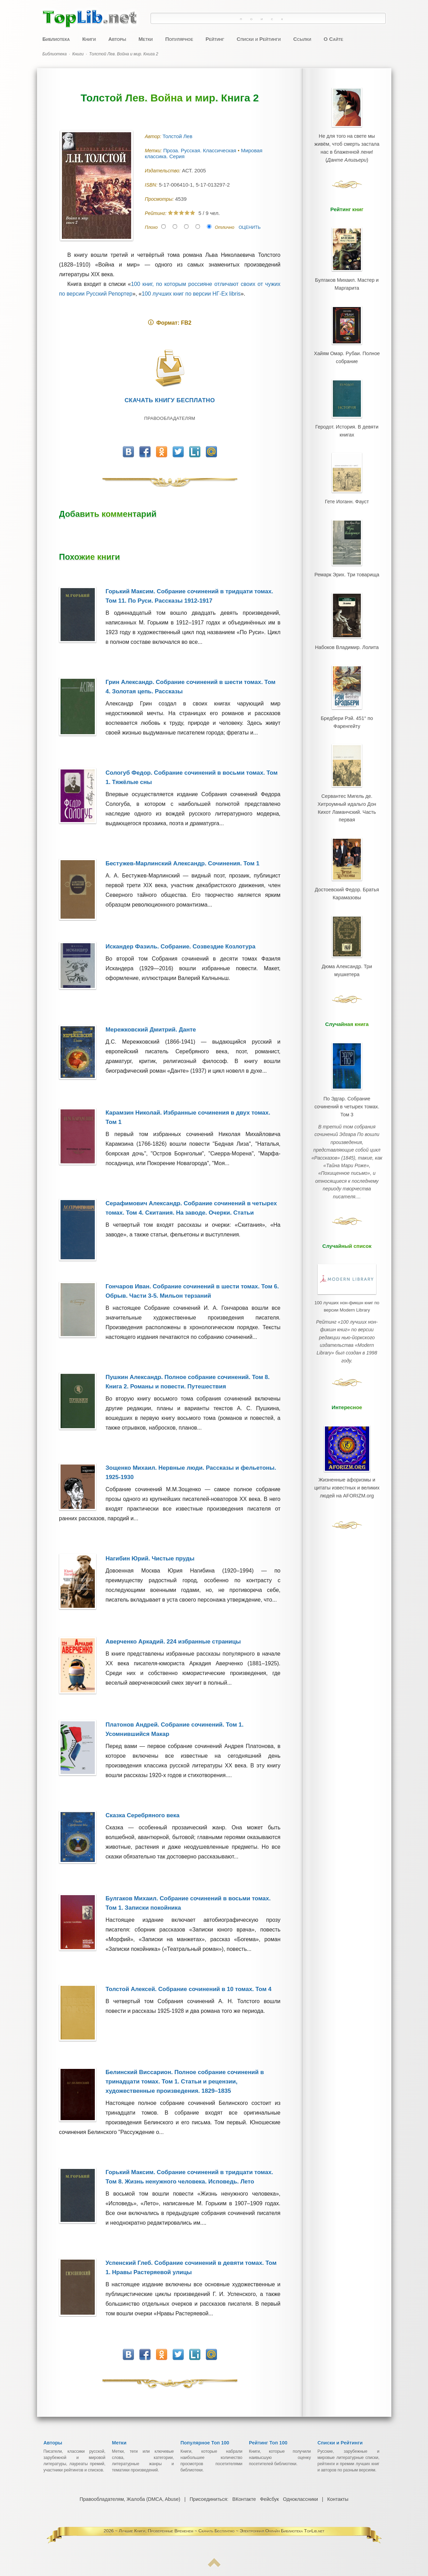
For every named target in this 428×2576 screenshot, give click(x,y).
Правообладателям (169, 418)
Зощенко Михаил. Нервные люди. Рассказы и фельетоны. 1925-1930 (191, 1472)
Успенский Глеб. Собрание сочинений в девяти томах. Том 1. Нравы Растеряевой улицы (191, 2268)
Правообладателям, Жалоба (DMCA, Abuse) (130, 2499)
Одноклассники (299, 2499)
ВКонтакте (243, 2499)
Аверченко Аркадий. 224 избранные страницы (173, 1641)
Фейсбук (269, 2499)
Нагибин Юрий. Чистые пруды (150, 1558)
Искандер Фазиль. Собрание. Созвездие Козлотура (180, 946)
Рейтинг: (156, 213)
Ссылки (302, 39)
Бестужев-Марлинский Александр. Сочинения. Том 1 (182, 863)
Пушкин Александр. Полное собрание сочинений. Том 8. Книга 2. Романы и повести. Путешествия (188, 1382)
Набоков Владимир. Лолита (347, 614)
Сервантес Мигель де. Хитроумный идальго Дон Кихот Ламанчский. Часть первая (346, 761)
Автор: (154, 136)
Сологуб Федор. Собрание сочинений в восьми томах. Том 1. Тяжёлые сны (191, 777)
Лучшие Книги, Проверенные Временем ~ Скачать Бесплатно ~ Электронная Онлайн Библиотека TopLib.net (221, 2530)
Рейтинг (215, 39)
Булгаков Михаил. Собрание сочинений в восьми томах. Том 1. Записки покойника (188, 1903)
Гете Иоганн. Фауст (346, 478)
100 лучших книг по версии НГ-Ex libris (191, 294)
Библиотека (56, 39)
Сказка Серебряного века (143, 1815)
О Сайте (333, 39)
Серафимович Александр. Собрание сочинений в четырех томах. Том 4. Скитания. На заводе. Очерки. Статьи (191, 1208)
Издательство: (163, 170)
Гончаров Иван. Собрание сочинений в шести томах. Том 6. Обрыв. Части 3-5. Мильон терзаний (192, 1291)
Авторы (117, 39)
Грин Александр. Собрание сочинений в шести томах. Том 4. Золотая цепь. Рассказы (190, 687)
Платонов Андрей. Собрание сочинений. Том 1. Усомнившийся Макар (175, 1729)
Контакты (336, 2499)
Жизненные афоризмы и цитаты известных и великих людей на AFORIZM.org (347, 1384)
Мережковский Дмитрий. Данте (151, 1029)
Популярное (179, 39)
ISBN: (152, 185)
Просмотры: (160, 199)
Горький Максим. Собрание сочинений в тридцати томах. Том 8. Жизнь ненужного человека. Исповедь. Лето (189, 2177)
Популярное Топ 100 (205, 2443)
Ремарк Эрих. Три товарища (347, 546)
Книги (89, 39)
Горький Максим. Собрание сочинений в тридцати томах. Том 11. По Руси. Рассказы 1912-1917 (189, 596)
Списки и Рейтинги (259, 39)
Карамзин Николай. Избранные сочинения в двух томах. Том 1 (188, 1117)
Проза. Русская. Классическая (200, 150)
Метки (145, 39)
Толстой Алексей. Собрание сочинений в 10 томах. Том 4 (189, 1989)
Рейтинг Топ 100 (268, 2443)
